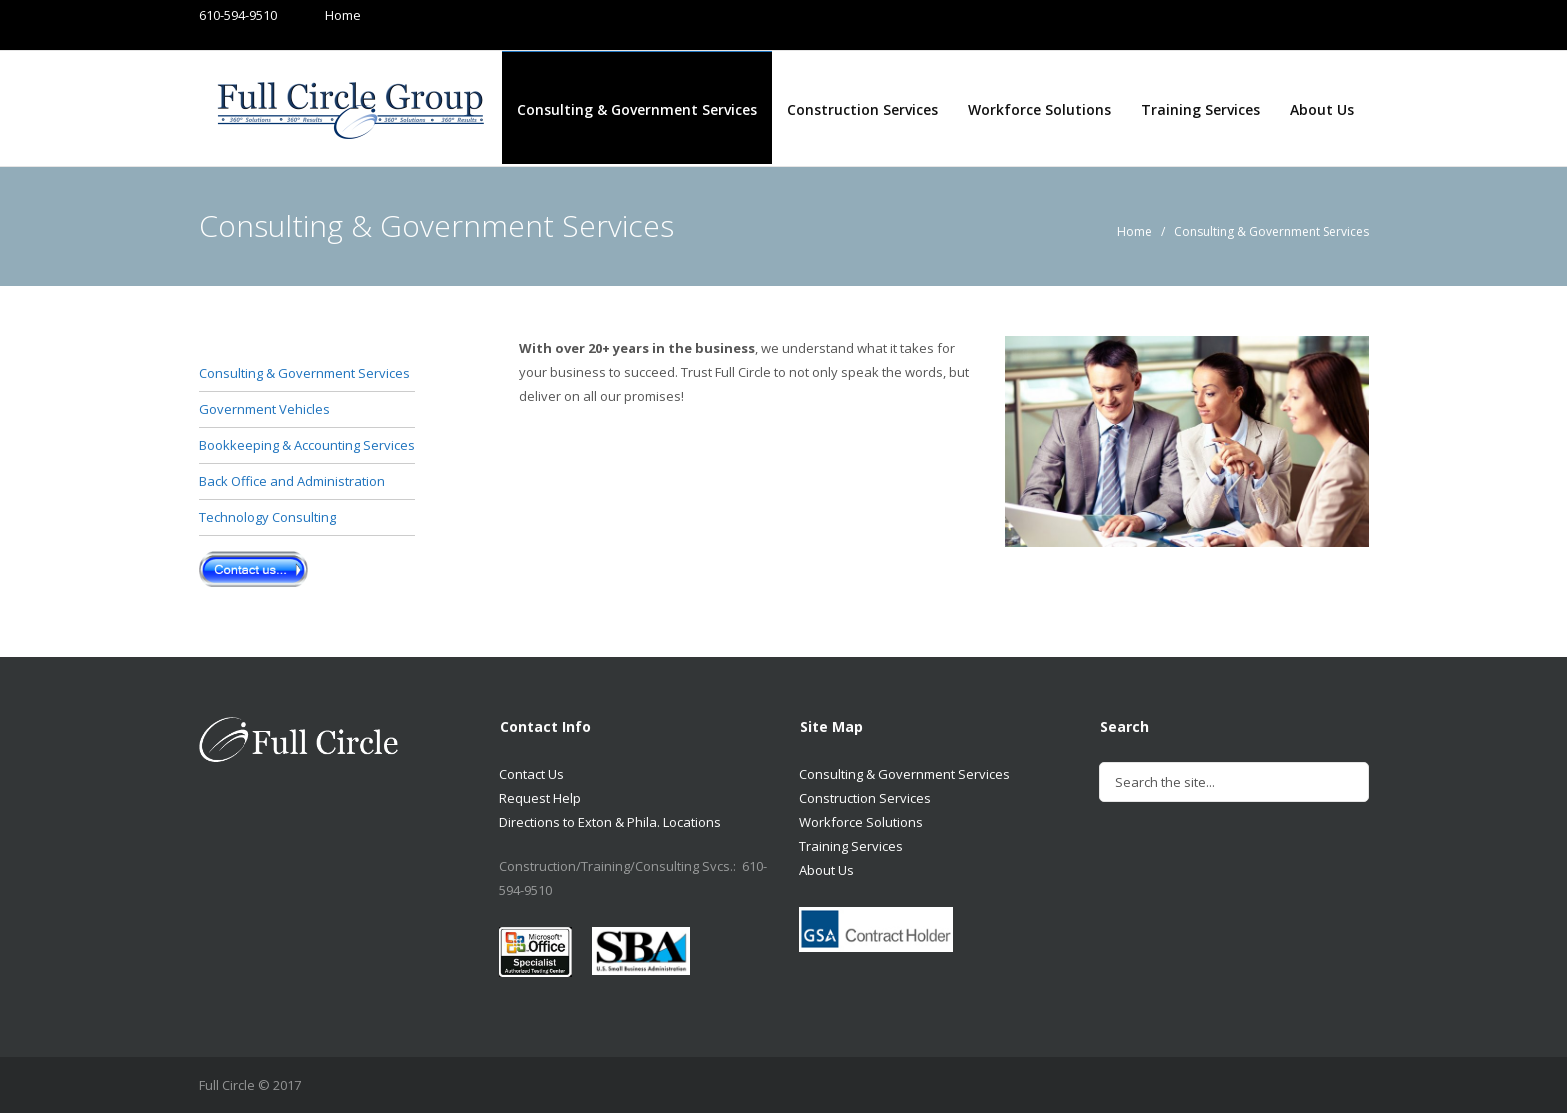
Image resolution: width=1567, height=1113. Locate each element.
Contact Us (531, 774)
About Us (1322, 109)
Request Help (540, 798)
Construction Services (862, 109)
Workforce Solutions (1039, 109)
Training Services (1200, 109)
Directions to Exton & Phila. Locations (610, 822)
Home (323, 15)
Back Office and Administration (292, 481)
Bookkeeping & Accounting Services (307, 445)
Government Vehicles (264, 409)
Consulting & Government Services (637, 109)
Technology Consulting (267, 517)
